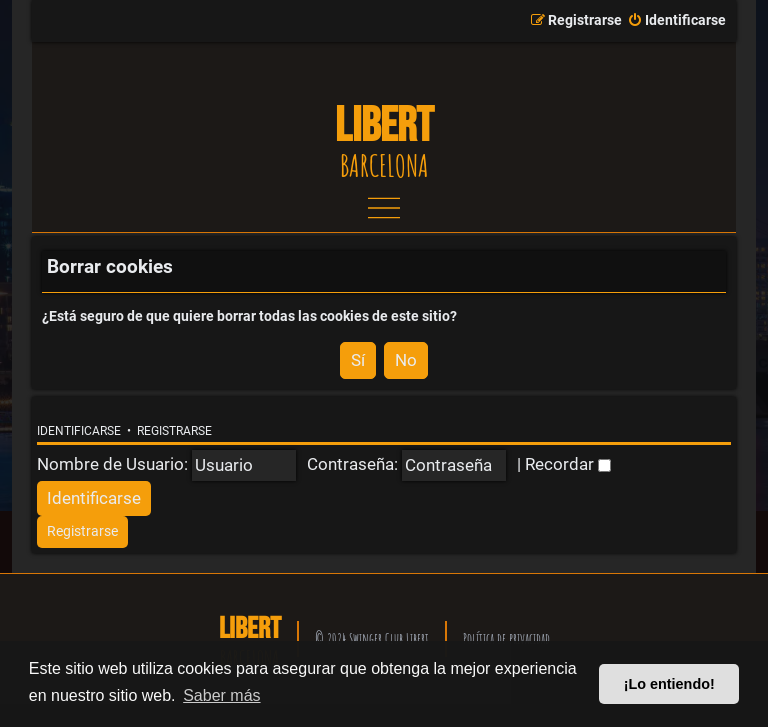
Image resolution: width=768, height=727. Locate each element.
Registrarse (174, 431)
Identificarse (79, 431)
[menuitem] (676, 21)
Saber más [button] (221, 695)
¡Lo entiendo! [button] (669, 684)
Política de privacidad (506, 638)
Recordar (568, 464)
